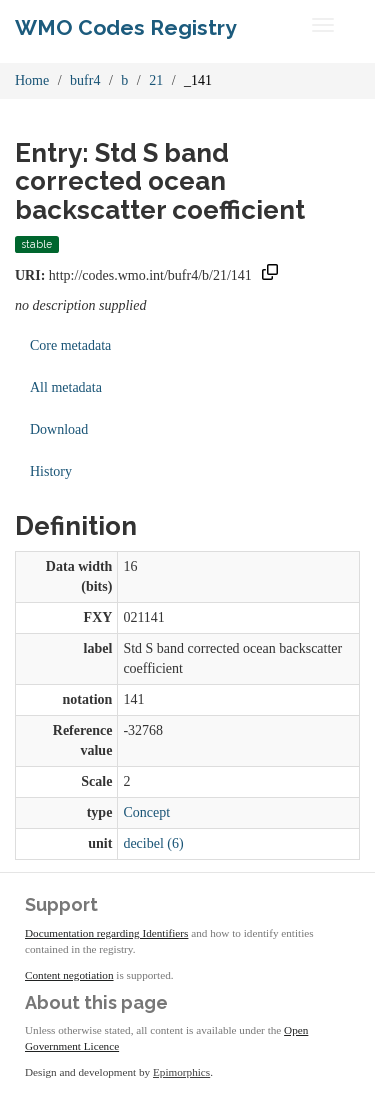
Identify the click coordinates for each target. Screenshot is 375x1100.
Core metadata (70, 345)
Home (32, 80)
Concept (146, 812)
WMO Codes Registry (126, 27)
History (51, 471)
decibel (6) (153, 843)
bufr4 (85, 80)
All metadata (66, 387)
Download (59, 429)
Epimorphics (181, 1072)
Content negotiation (69, 975)
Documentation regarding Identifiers (106, 933)
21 (156, 80)
